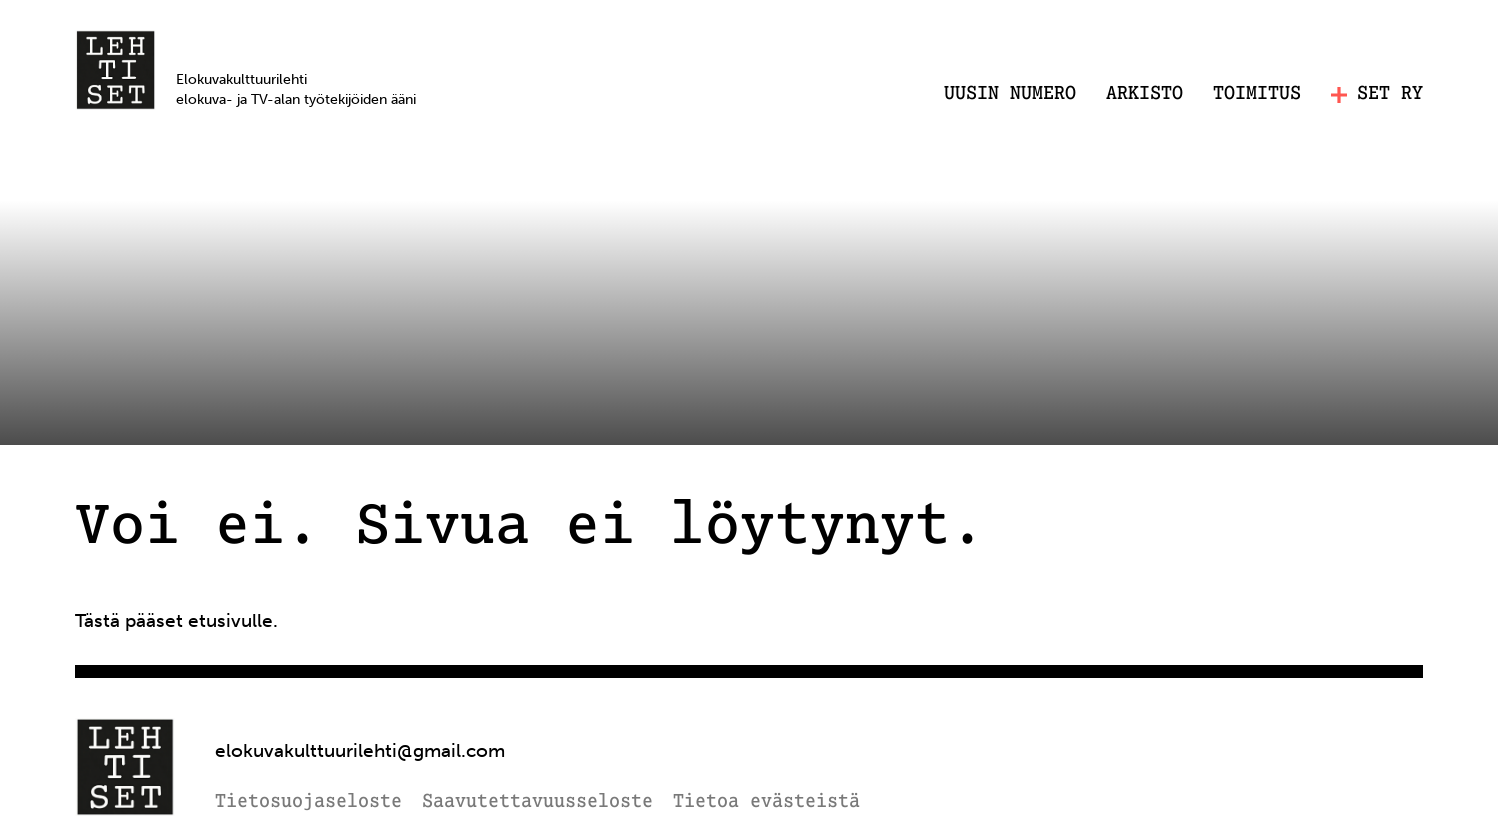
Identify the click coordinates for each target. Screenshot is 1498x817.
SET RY (1377, 94)
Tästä (97, 620)
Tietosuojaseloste (308, 802)
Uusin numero (1010, 94)
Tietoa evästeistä (766, 802)
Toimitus (1257, 94)
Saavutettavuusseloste (537, 802)
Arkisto (1144, 94)
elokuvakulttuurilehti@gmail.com (360, 750)
